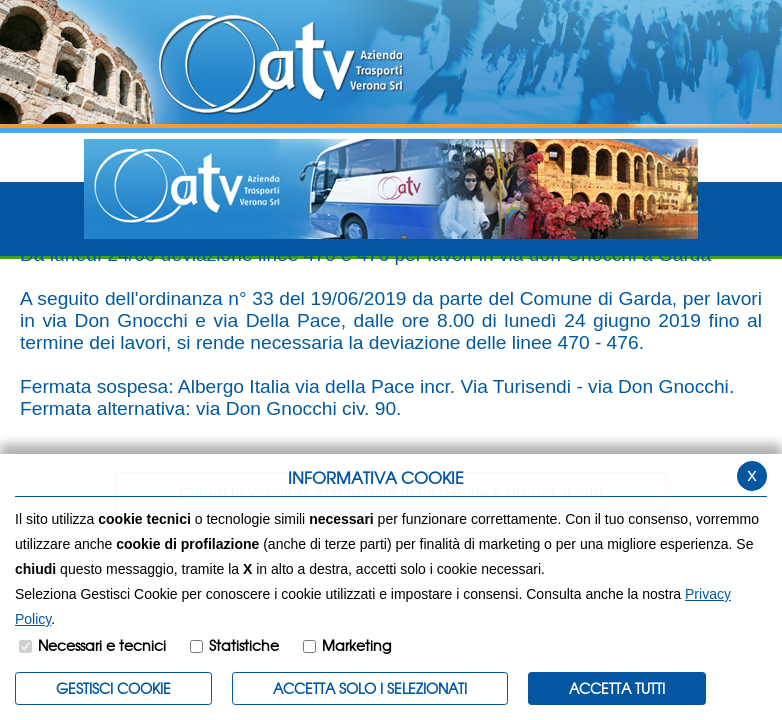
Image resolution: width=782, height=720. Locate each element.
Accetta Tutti (617, 688)
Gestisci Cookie (113, 688)
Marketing (356, 645)
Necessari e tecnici (102, 645)
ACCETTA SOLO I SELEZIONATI (370, 688)
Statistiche (244, 645)
